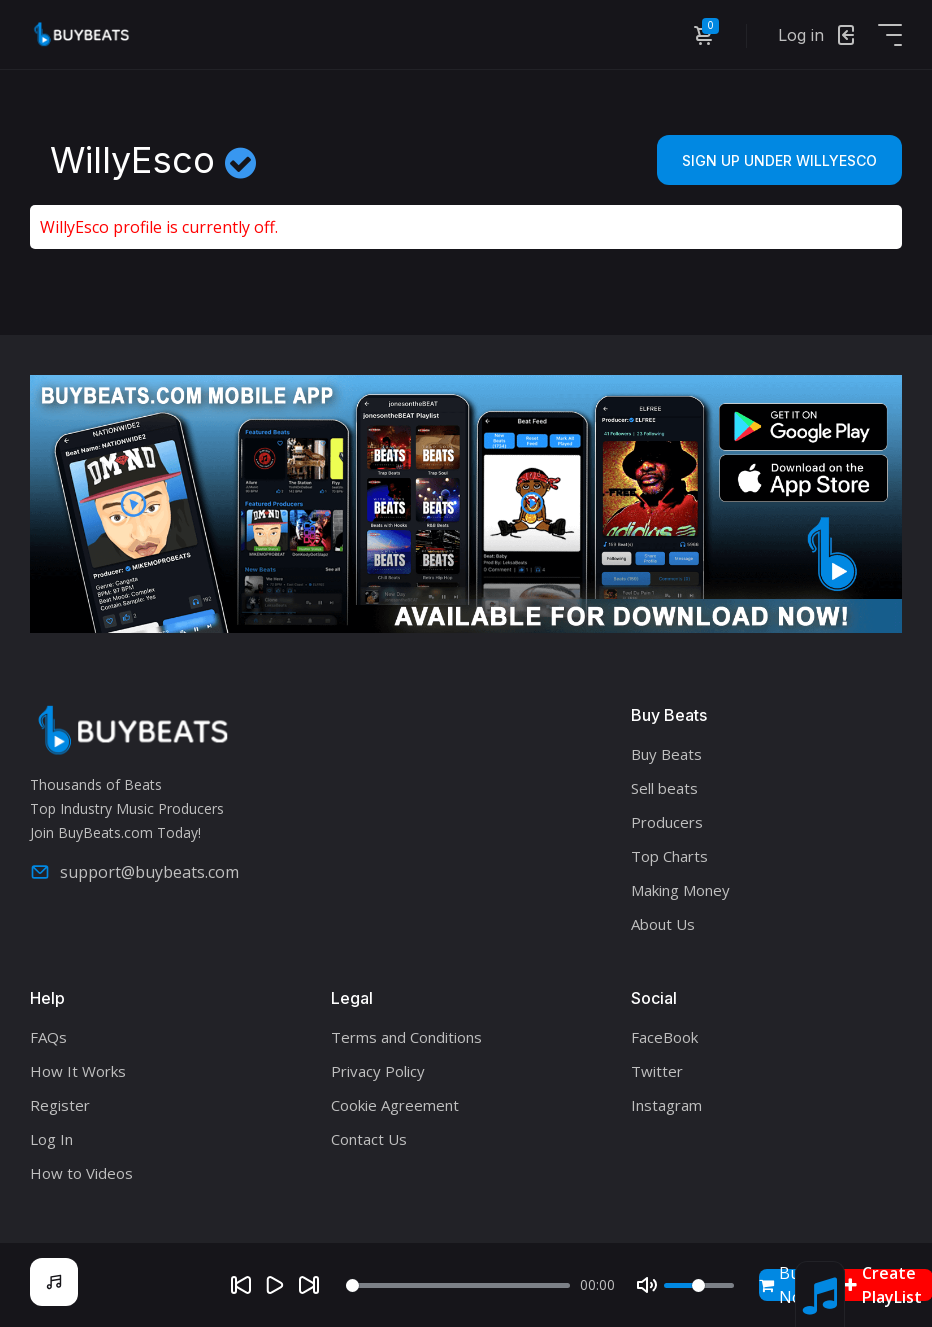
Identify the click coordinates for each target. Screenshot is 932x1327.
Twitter (657, 1071)
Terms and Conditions (406, 1037)
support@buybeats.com (134, 872)
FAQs (48, 1037)
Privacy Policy (378, 1071)
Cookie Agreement (395, 1105)
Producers (667, 822)
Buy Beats (666, 754)
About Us (663, 924)
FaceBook (664, 1037)
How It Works (78, 1071)
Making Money (680, 890)
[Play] (275, 1285)
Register (60, 1105)
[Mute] (647, 1285)
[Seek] (457, 1285)
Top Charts (669, 856)
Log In (51, 1139)
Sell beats (664, 788)
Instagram (666, 1105)
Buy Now (786, 1285)
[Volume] (699, 1285)
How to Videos (81, 1173)
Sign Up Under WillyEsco (779, 160)
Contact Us (369, 1139)
